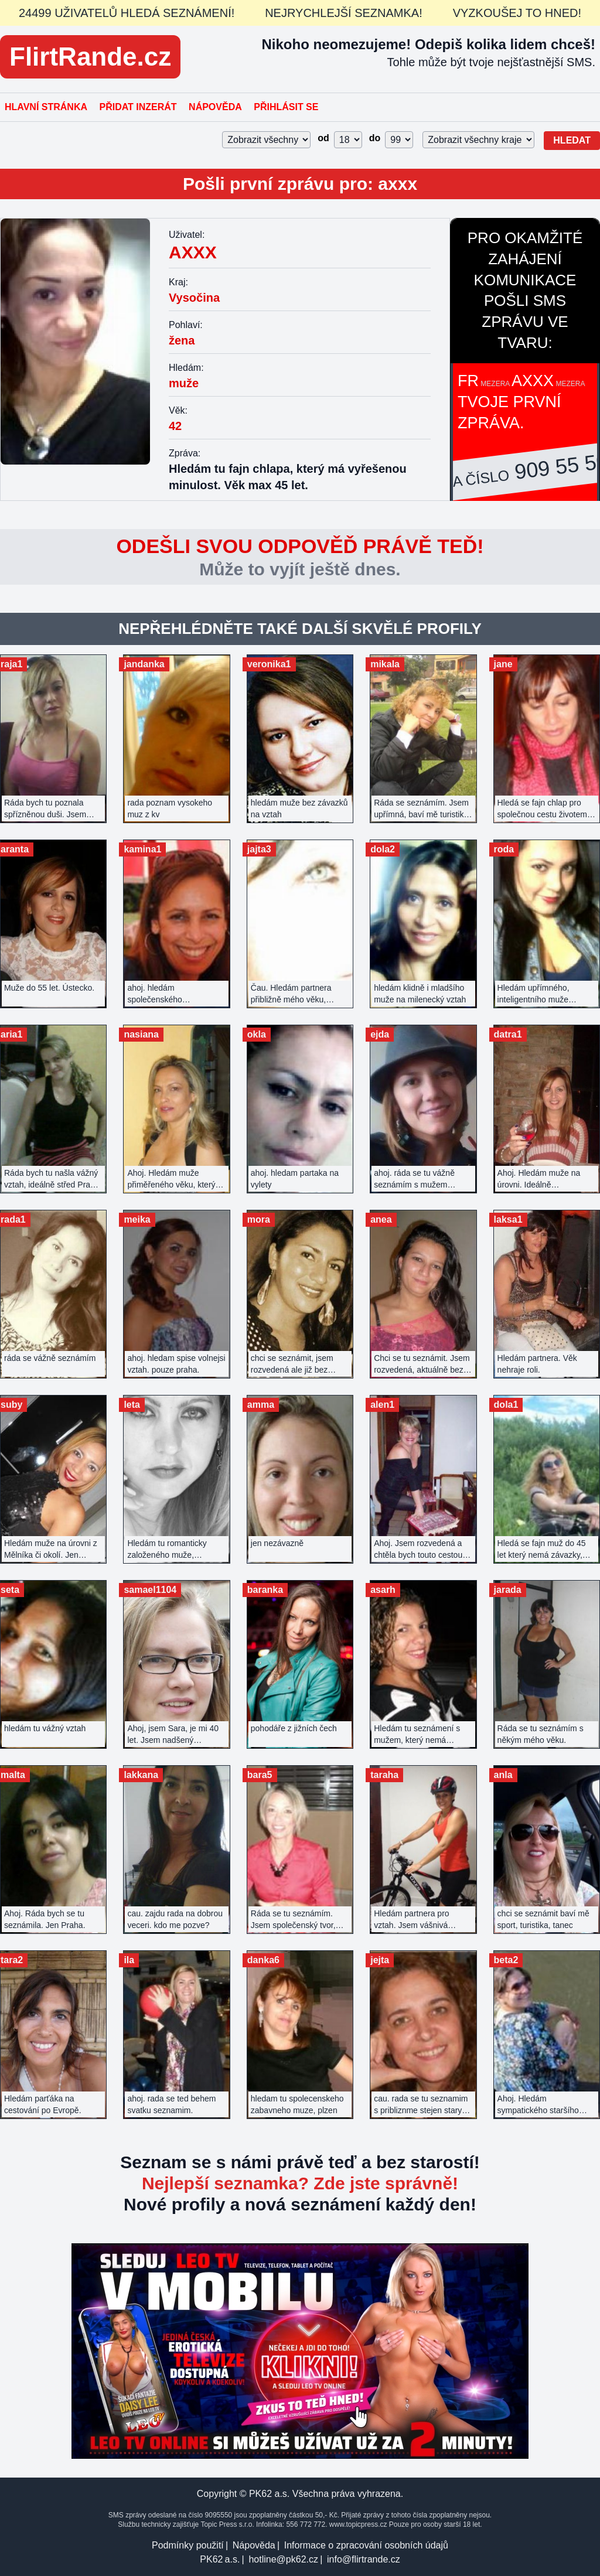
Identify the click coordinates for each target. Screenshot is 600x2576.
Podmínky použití (188, 2545)
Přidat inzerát (137, 107)
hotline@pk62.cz (283, 2559)
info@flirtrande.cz (363, 2559)
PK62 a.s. (220, 2559)
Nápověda (215, 107)
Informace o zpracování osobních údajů (366, 2545)
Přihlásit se (286, 107)
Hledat (572, 140)
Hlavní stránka (46, 107)
